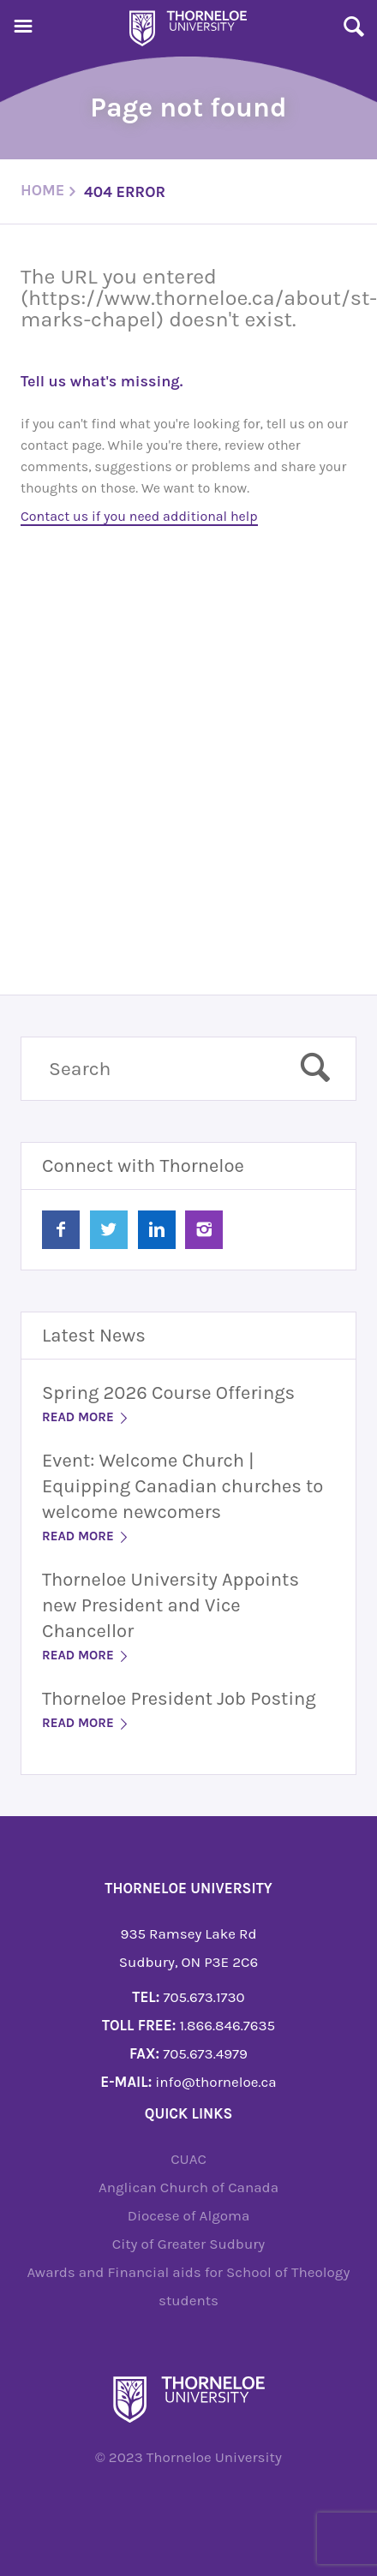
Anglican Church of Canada (188, 2187)
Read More (86, 1417)
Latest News (94, 1335)
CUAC (188, 2158)
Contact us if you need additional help (139, 516)
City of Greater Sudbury (189, 2243)
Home (42, 190)
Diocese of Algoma (189, 2215)
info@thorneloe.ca (215, 2081)
